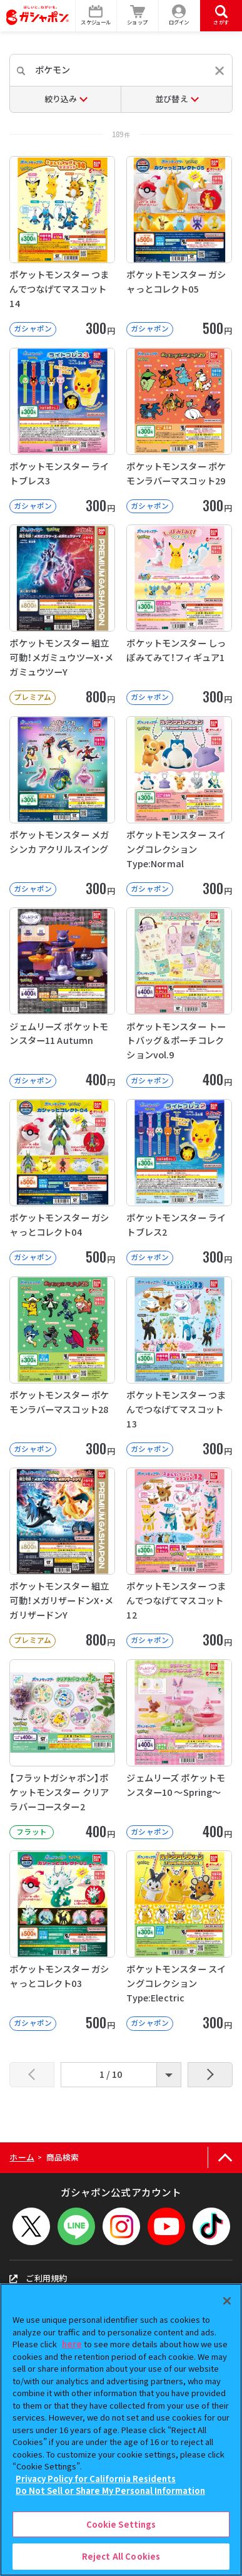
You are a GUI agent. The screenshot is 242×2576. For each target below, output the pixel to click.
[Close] (227, 2301)
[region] (121, 2429)
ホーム (21, 2157)
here (72, 2344)
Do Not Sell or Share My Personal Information (110, 2490)
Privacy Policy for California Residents (96, 2479)
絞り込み (61, 99)
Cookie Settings (121, 2524)
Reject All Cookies (121, 2556)
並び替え (171, 99)
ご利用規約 (38, 2278)
